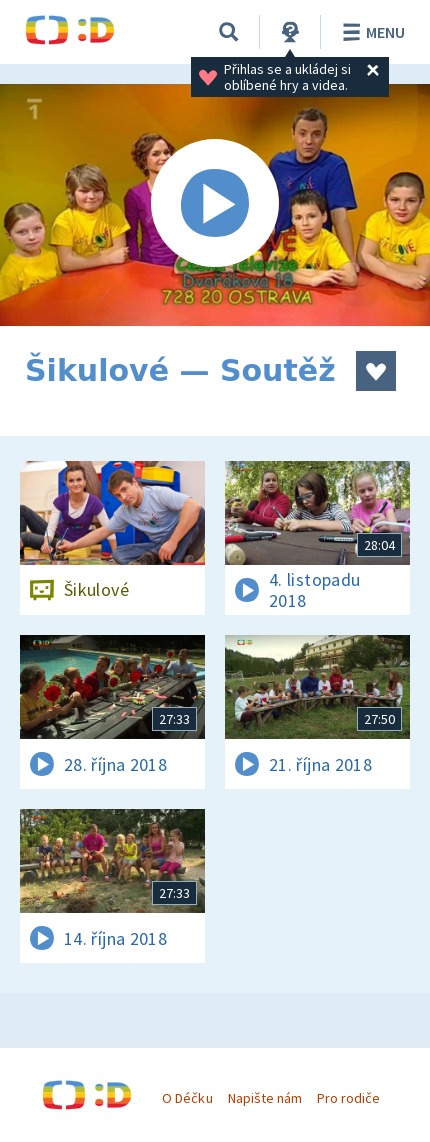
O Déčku (187, 1098)
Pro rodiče (348, 1098)
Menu (370, 32)
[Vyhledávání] (229, 32)
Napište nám (265, 1098)
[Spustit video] (215, 205)
